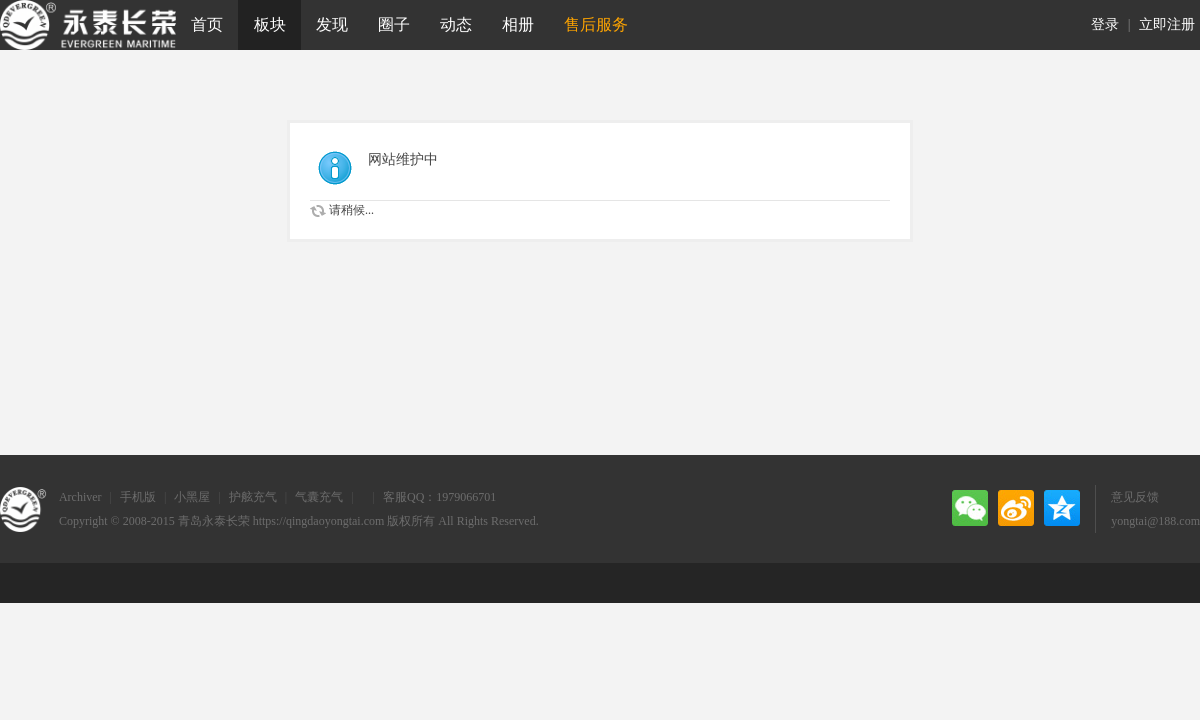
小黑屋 (192, 497)
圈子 (394, 24)
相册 (518, 24)
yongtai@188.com (1155, 521)
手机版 (138, 497)
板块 (270, 24)
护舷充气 (253, 497)
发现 (332, 24)
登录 (1105, 24)
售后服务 (596, 24)
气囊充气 (319, 497)
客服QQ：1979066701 (439, 497)
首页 (207, 24)
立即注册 (1167, 24)
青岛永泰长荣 (214, 521)
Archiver (80, 497)
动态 (456, 24)
